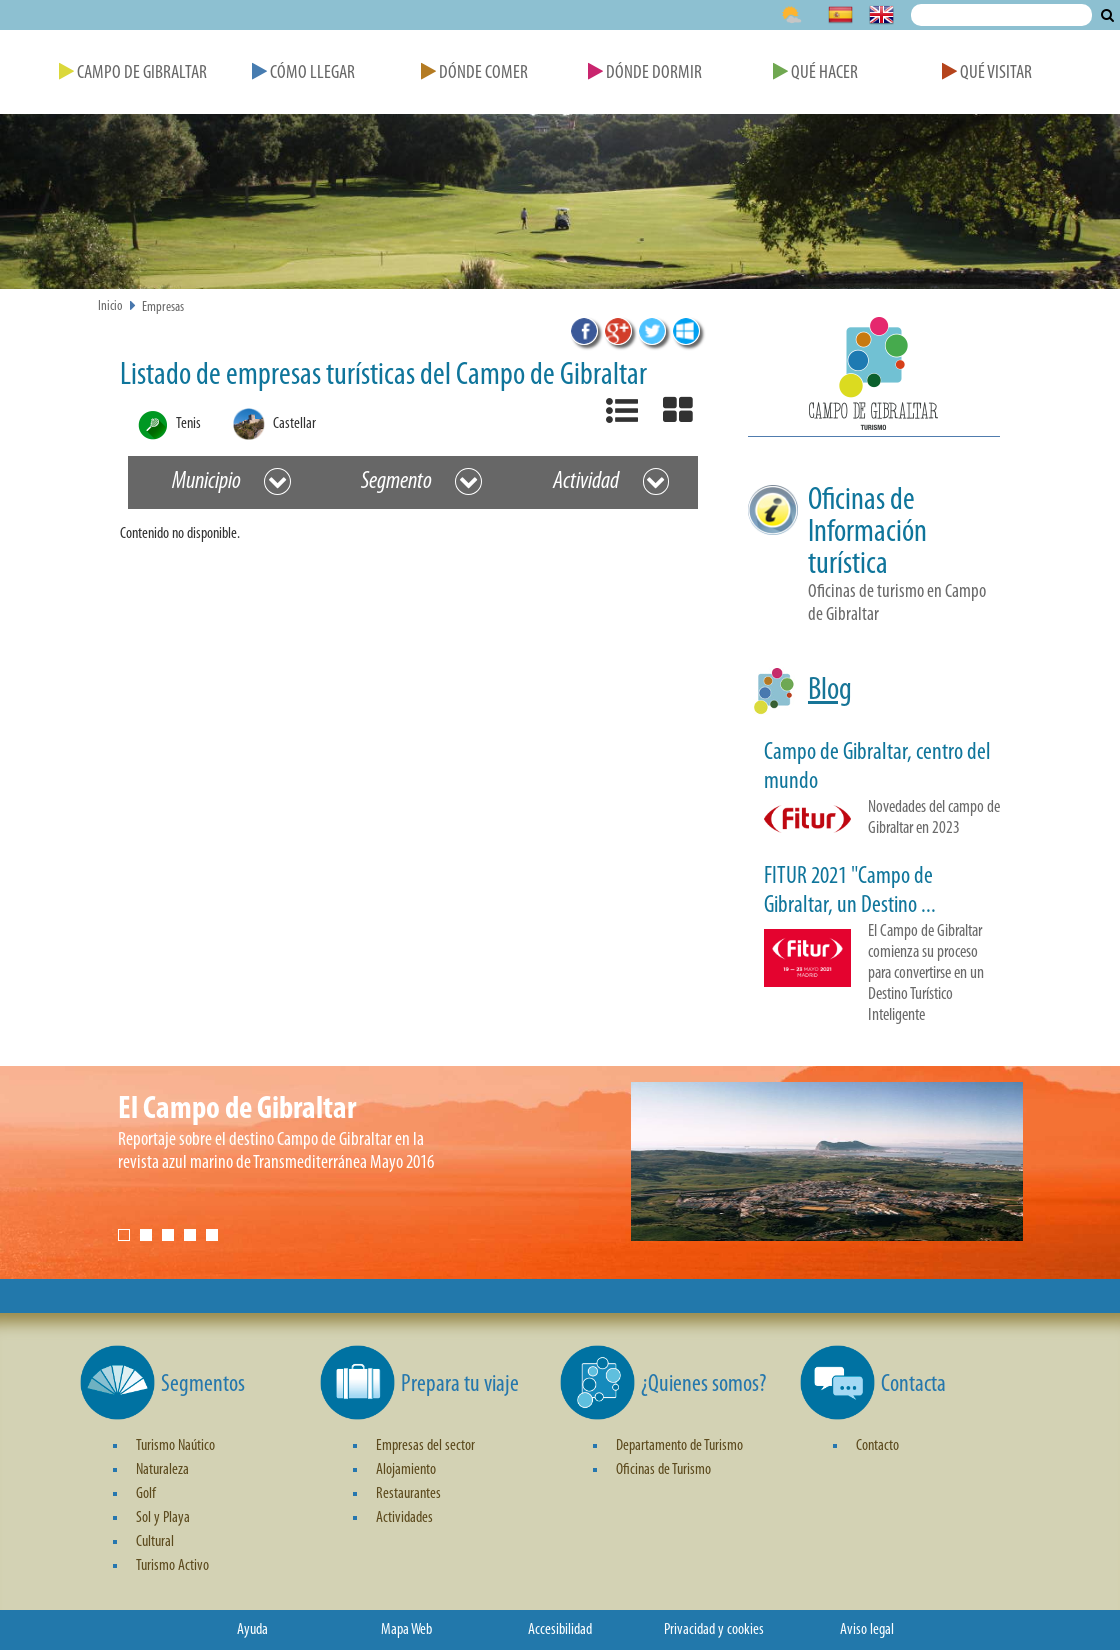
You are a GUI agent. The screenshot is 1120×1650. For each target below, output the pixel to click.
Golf (146, 1494)
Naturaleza (162, 1470)
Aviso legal (867, 1630)
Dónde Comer (474, 73)
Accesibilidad (560, 1630)
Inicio (110, 306)
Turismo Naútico (175, 1446)
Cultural (155, 1542)
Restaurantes (408, 1494)
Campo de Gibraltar (133, 73)
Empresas (163, 307)
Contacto (877, 1446)
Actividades (404, 1518)
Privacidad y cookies (714, 1630)
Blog (830, 691)
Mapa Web (406, 1630)
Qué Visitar (987, 73)
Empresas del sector (425, 1446)
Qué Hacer (815, 73)
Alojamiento (406, 1470)
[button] (874, 377)
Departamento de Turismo (679, 1446)
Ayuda (252, 1630)
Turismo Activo (172, 1566)
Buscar (1107, 15)
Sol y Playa (163, 1518)
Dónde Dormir (645, 73)
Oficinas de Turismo (663, 1470)
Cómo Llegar (303, 73)
